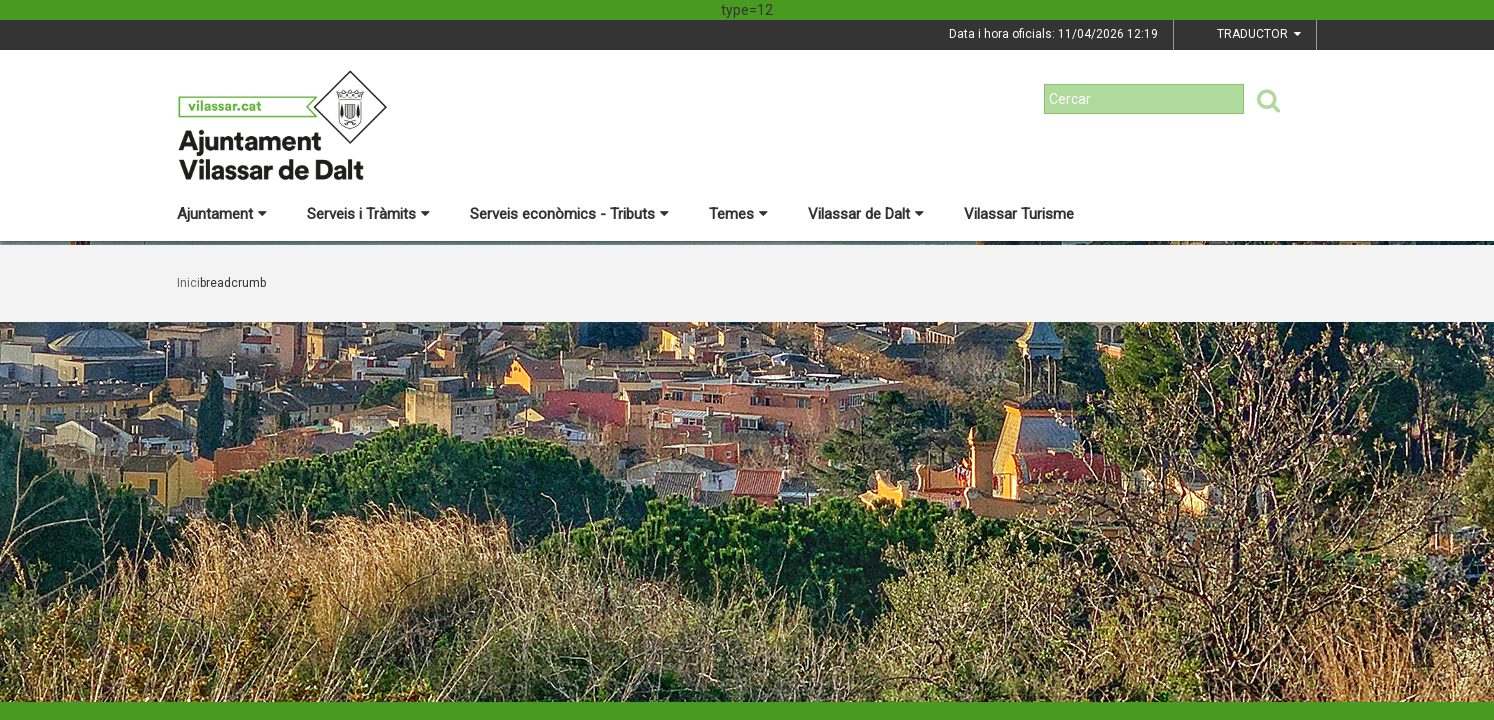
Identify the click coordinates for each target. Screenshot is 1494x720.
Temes (738, 214)
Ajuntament (222, 214)
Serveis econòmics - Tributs (569, 214)
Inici (188, 283)
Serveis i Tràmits (368, 214)
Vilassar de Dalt (866, 214)
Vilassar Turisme (1019, 214)
